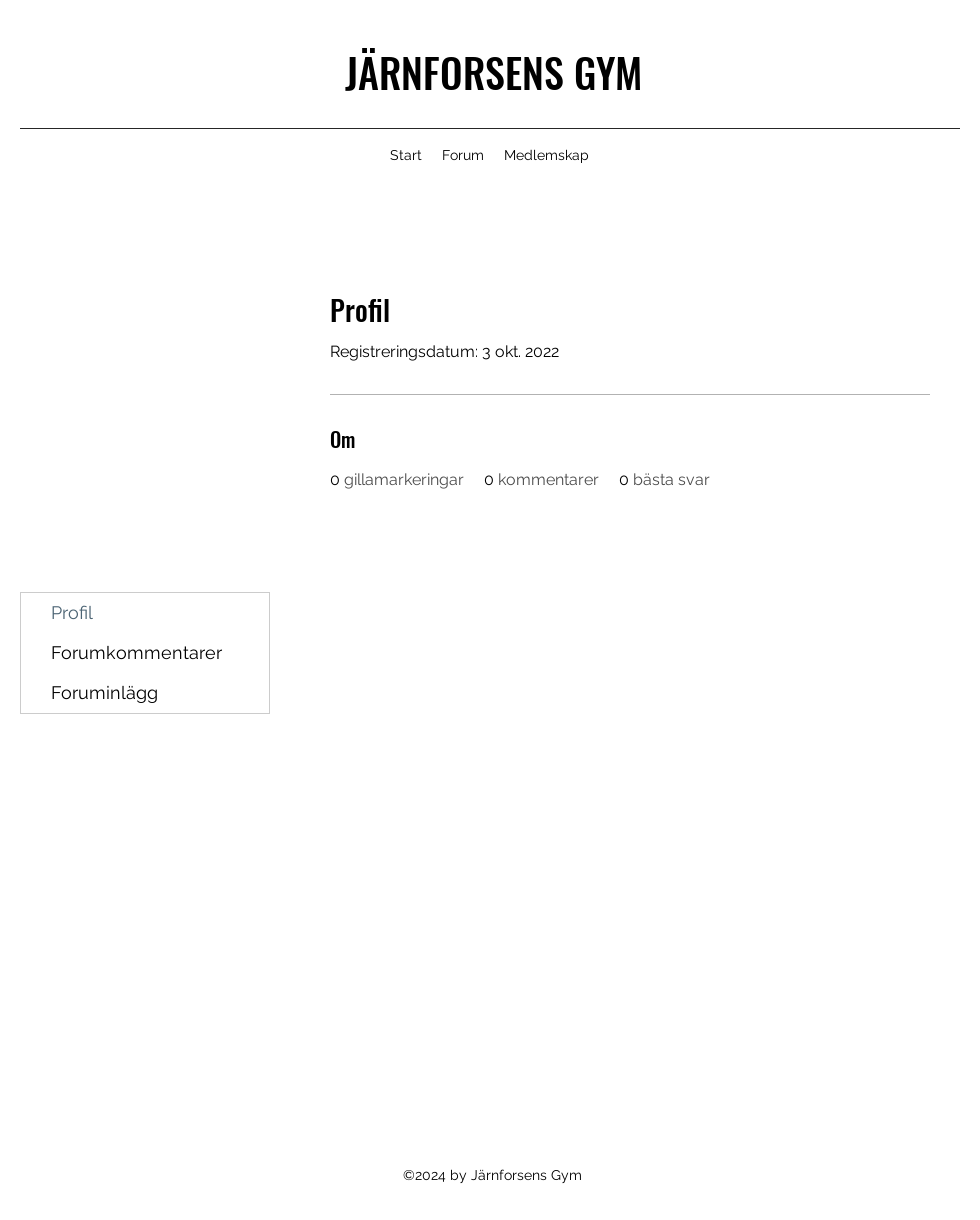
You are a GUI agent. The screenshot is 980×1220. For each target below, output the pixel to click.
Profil (72, 612)
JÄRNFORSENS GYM (493, 72)
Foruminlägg (104, 692)
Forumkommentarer (136, 652)
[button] (546, 155)
